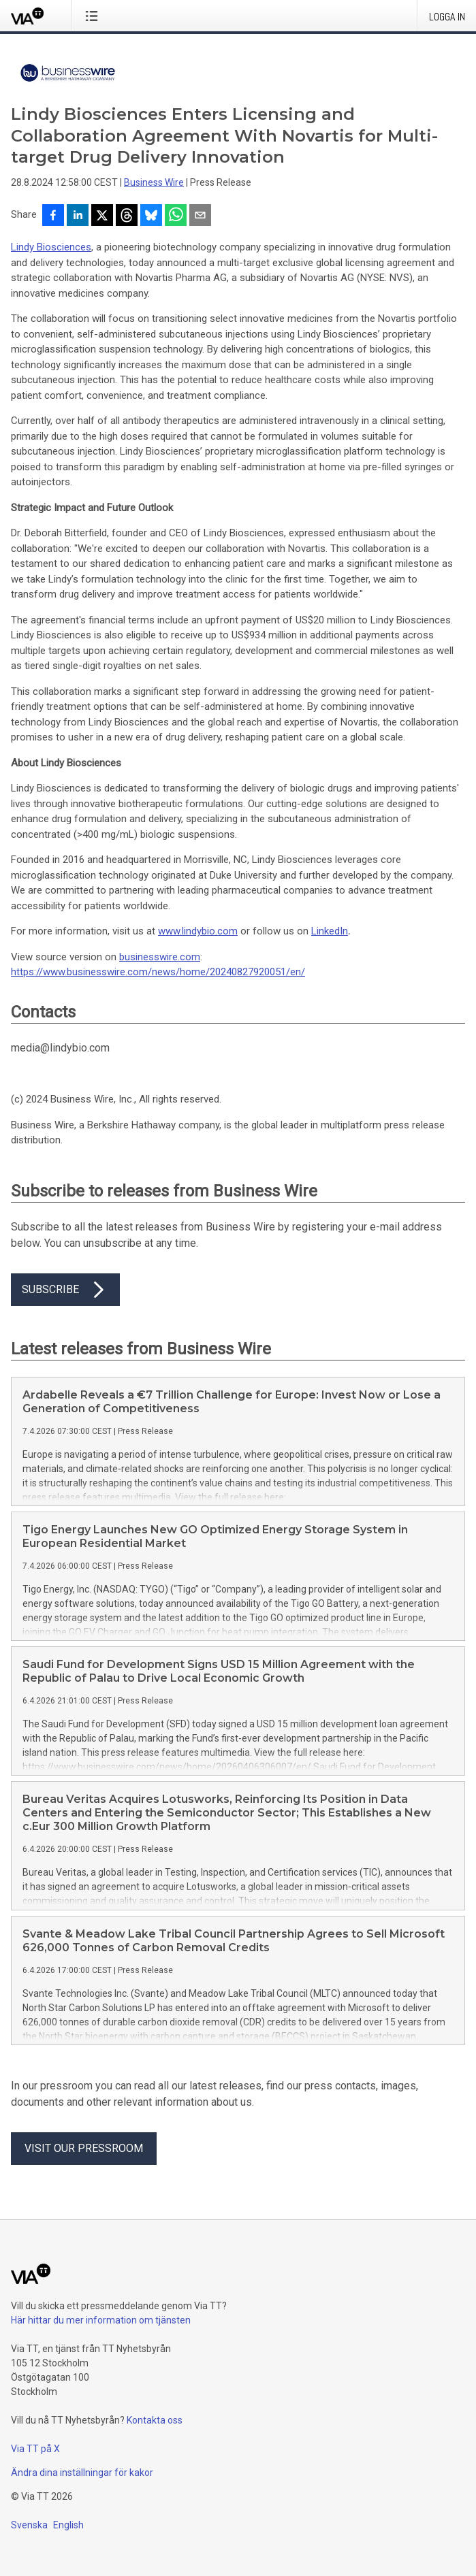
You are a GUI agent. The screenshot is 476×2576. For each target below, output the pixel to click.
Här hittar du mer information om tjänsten (101, 2320)
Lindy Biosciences (51, 247)
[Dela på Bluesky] (151, 216)
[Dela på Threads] (127, 216)
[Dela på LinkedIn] (78, 216)
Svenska (29, 2525)
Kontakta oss (155, 2420)
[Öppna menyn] (94, 15)
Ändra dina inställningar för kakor (82, 2472)
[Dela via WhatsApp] (176, 216)
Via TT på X (35, 2448)
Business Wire (154, 182)
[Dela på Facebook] (53, 216)
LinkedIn (329, 931)
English (68, 2525)
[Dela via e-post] (200, 216)
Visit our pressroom (84, 2148)
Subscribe (65, 1289)
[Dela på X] (102, 216)
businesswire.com (159, 957)
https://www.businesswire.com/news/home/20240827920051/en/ (158, 972)
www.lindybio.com (198, 931)
